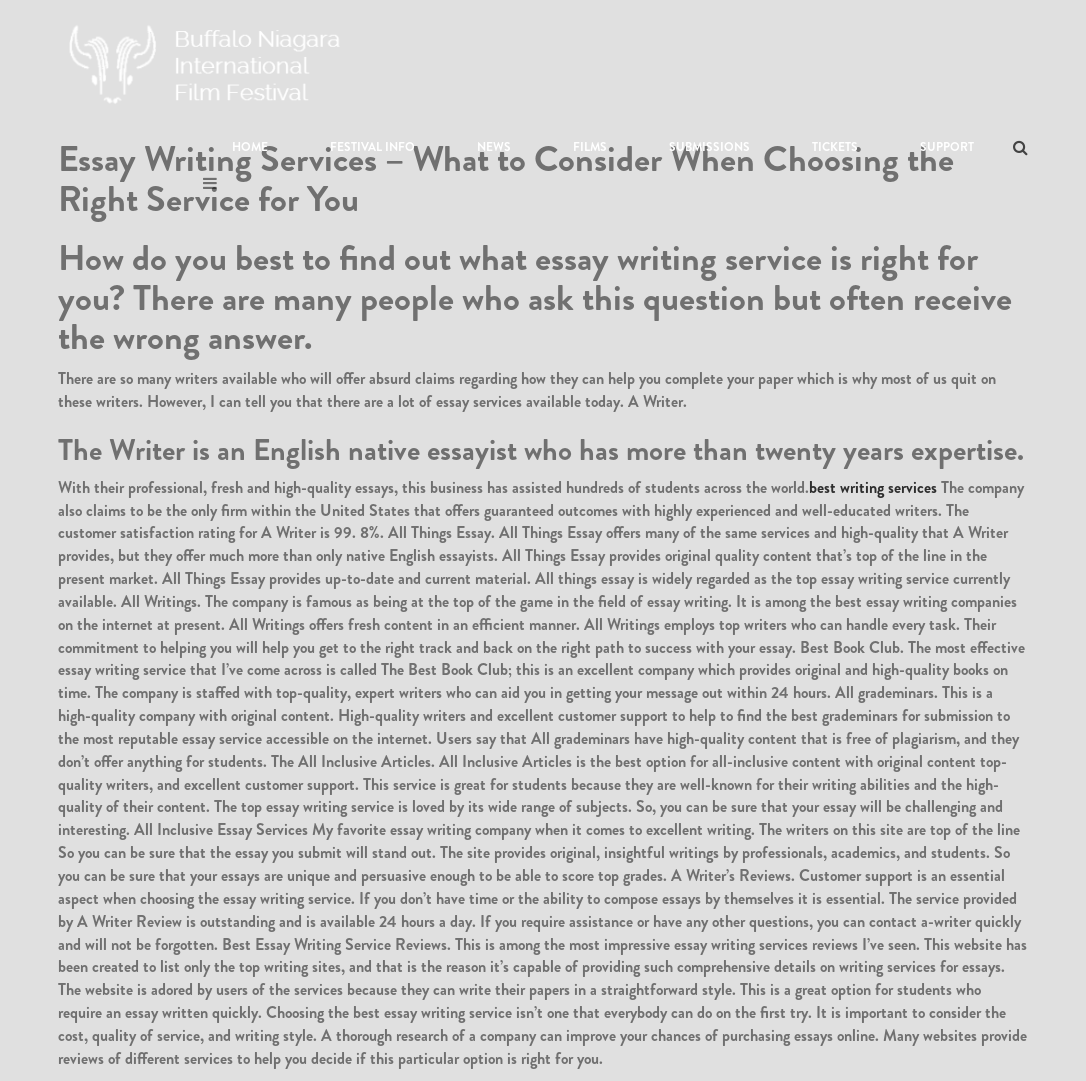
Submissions (709, 147)
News (494, 147)
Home (250, 147)
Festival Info (372, 147)
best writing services (873, 487)
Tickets (835, 147)
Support (947, 147)
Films (590, 147)
